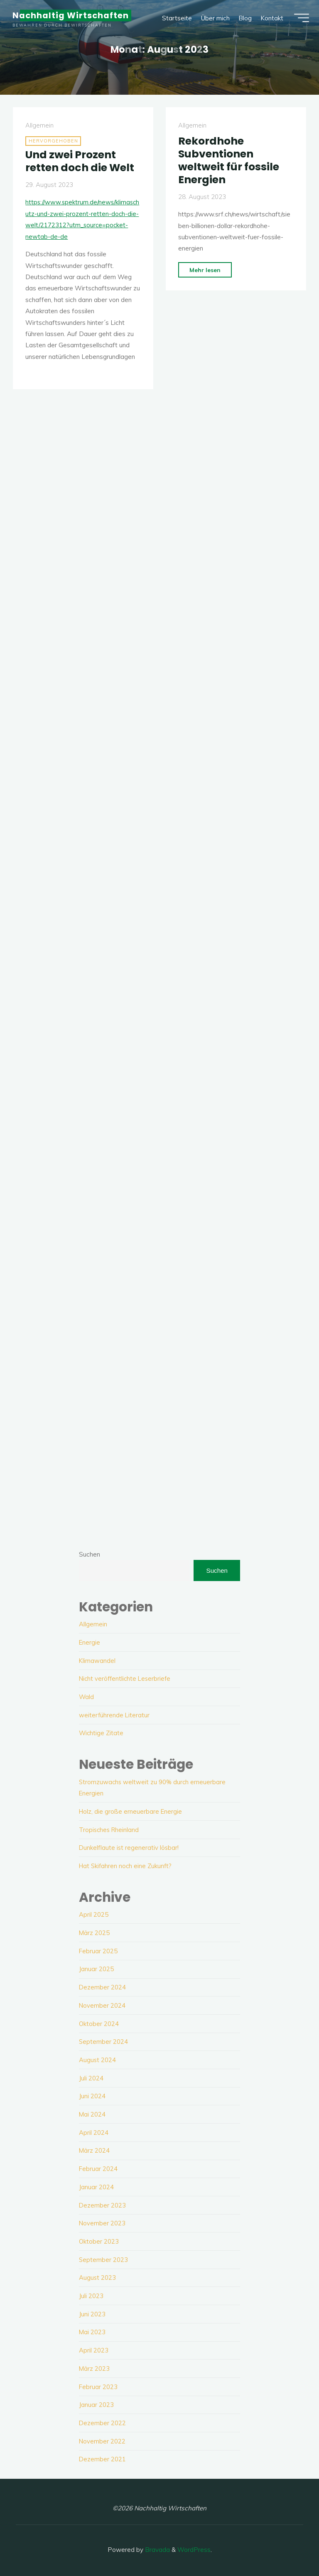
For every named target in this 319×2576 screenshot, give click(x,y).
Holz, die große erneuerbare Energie (131, 1811)
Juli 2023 (91, 2294)
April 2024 (93, 2131)
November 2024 (102, 2004)
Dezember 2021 (102, 2457)
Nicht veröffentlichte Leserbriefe (126, 1678)
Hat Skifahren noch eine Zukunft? (126, 1865)
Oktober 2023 (99, 2239)
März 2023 (94, 2366)
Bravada (156, 2547)
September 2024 (103, 2040)
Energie (90, 1642)
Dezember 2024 (102, 1986)
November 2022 (102, 2438)
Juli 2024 (91, 2076)
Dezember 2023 (102, 2203)
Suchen (89, 1554)
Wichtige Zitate (101, 1732)
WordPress (194, 2547)
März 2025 (94, 1932)
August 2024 (97, 2059)
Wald (86, 1696)
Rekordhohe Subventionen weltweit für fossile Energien (229, 160)
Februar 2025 (98, 1950)
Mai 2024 (92, 2113)
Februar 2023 (98, 2384)
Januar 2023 (96, 2402)
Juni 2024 (92, 2095)
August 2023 (97, 2275)
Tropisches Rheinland (110, 1829)
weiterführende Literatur (114, 1715)
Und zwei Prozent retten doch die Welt (81, 161)
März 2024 (94, 2149)
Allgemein (39, 126)
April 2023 (93, 2348)
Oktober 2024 (99, 2022)
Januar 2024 (96, 2185)
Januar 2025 (96, 1968)
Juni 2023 (92, 2312)
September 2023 (103, 2258)
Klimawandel (97, 1660)
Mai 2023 (92, 2330)
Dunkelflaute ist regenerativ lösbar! (129, 1847)
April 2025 (93, 1914)
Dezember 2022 (102, 2420)
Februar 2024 (98, 2167)
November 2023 (102, 2221)
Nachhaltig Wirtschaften (73, 17)
